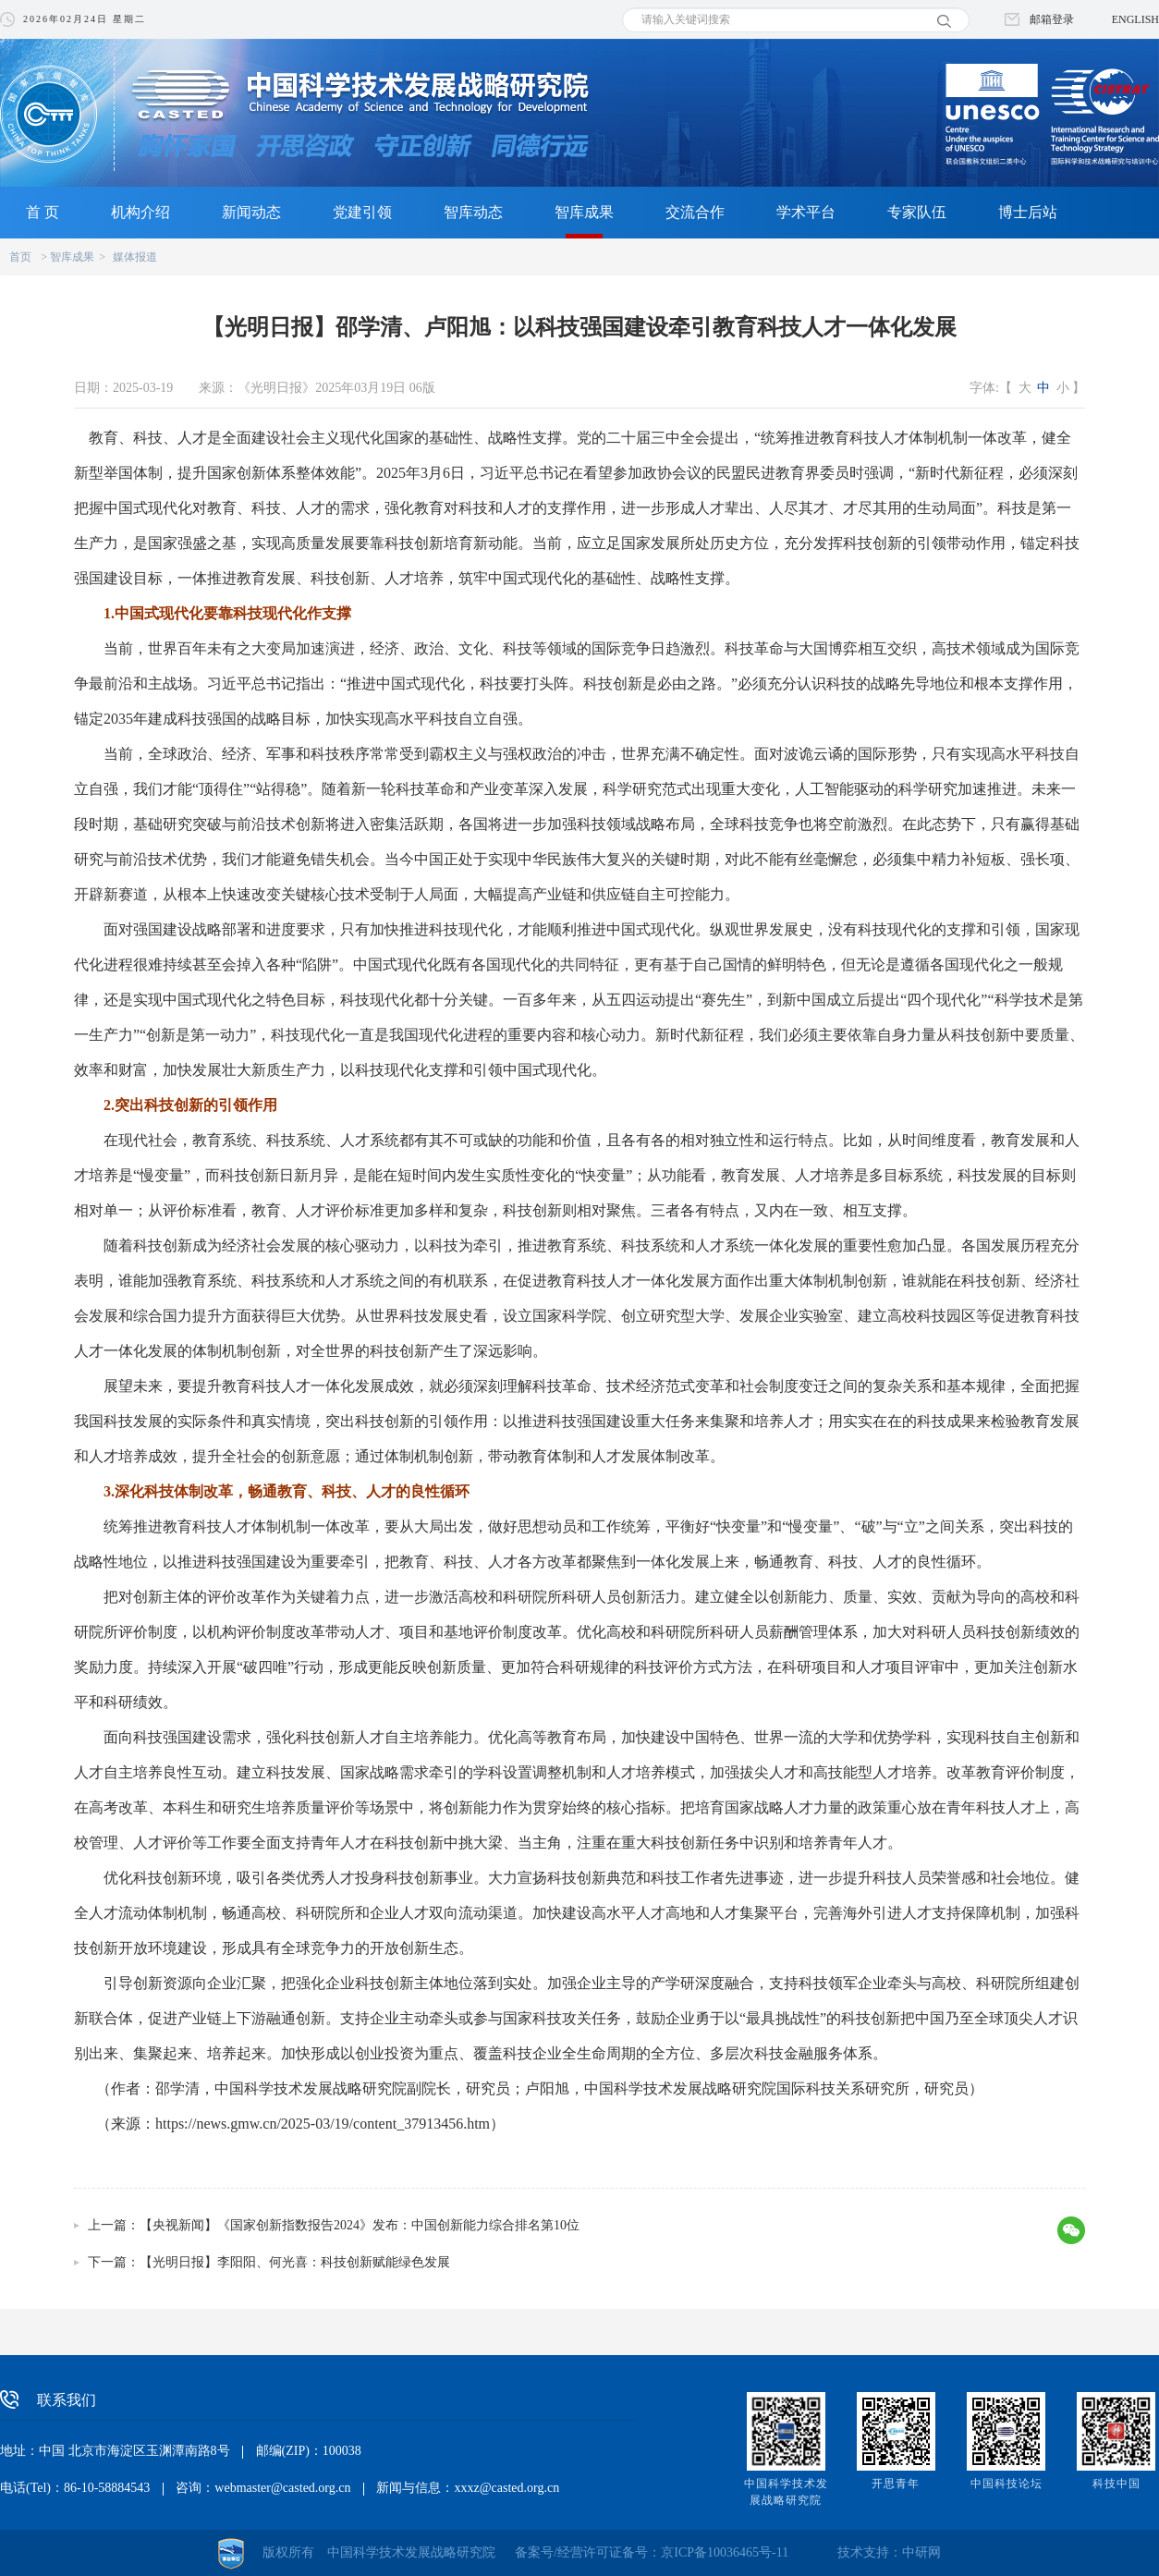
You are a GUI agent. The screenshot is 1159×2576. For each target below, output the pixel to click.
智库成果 (584, 212)
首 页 (42, 212)
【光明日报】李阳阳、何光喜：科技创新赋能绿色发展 (295, 2262)
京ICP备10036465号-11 (724, 2552)
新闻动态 (251, 212)
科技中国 (1116, 2483)
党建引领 (362, 212)
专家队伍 (916, 212)
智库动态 (473, 212)
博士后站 (1027, 212)
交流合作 (695, 212)
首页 (20, 256)
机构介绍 (140, 212)
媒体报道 (135, 256)
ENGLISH (1135, 19)
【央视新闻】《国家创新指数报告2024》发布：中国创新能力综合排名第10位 (360, 2225)
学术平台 (806, 212)
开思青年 (896, 2483)
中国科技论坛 (1006, 2483)
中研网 (921, 2552)
